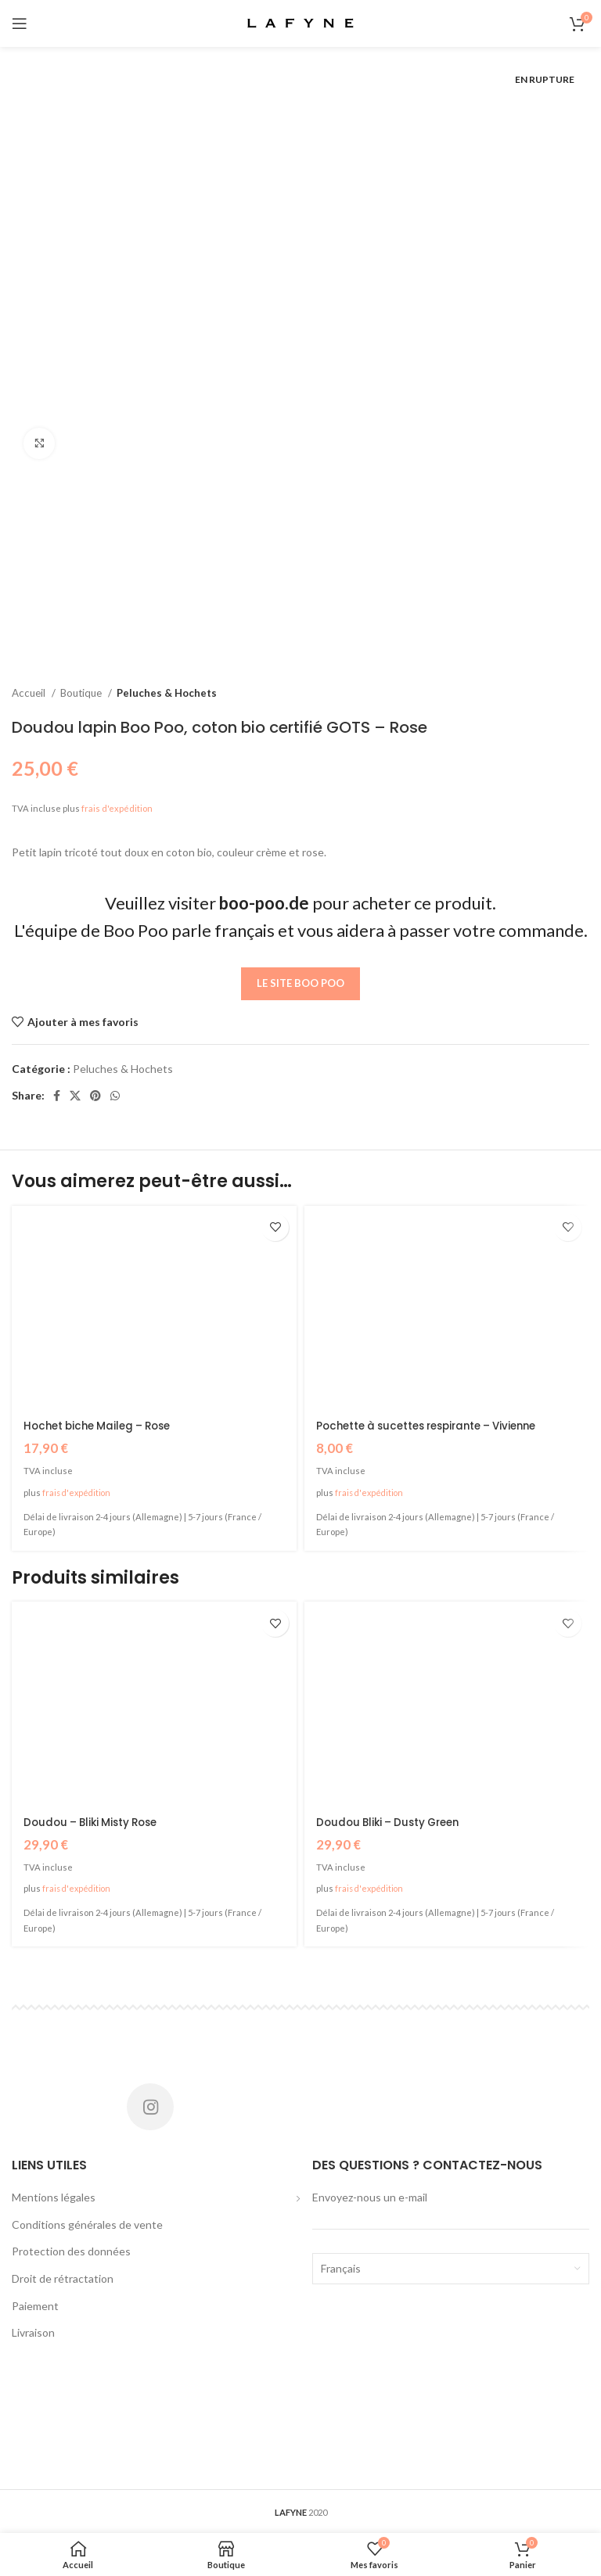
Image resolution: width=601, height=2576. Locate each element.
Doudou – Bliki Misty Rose (95, 1821)
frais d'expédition (117, 808)
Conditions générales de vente (87, 2223)
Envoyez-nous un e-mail (369, 2196)
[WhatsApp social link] (115, 1095)
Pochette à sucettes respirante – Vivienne (435, 1425)
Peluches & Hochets (167, 693)
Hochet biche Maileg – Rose (102, 1425)
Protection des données (71, 2250)
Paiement (35, 2305)
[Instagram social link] (150, 2106)
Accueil (30, 693)
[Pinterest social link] (95, 1095)
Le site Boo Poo (300, 983)
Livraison (33, 2331)
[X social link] (75, 1095)
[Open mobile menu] (19, 23)
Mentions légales (53, 2196)
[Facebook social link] (57, 1095)
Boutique (82, 693)
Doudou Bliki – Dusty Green (393, 1821)
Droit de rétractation (62, 2277)
